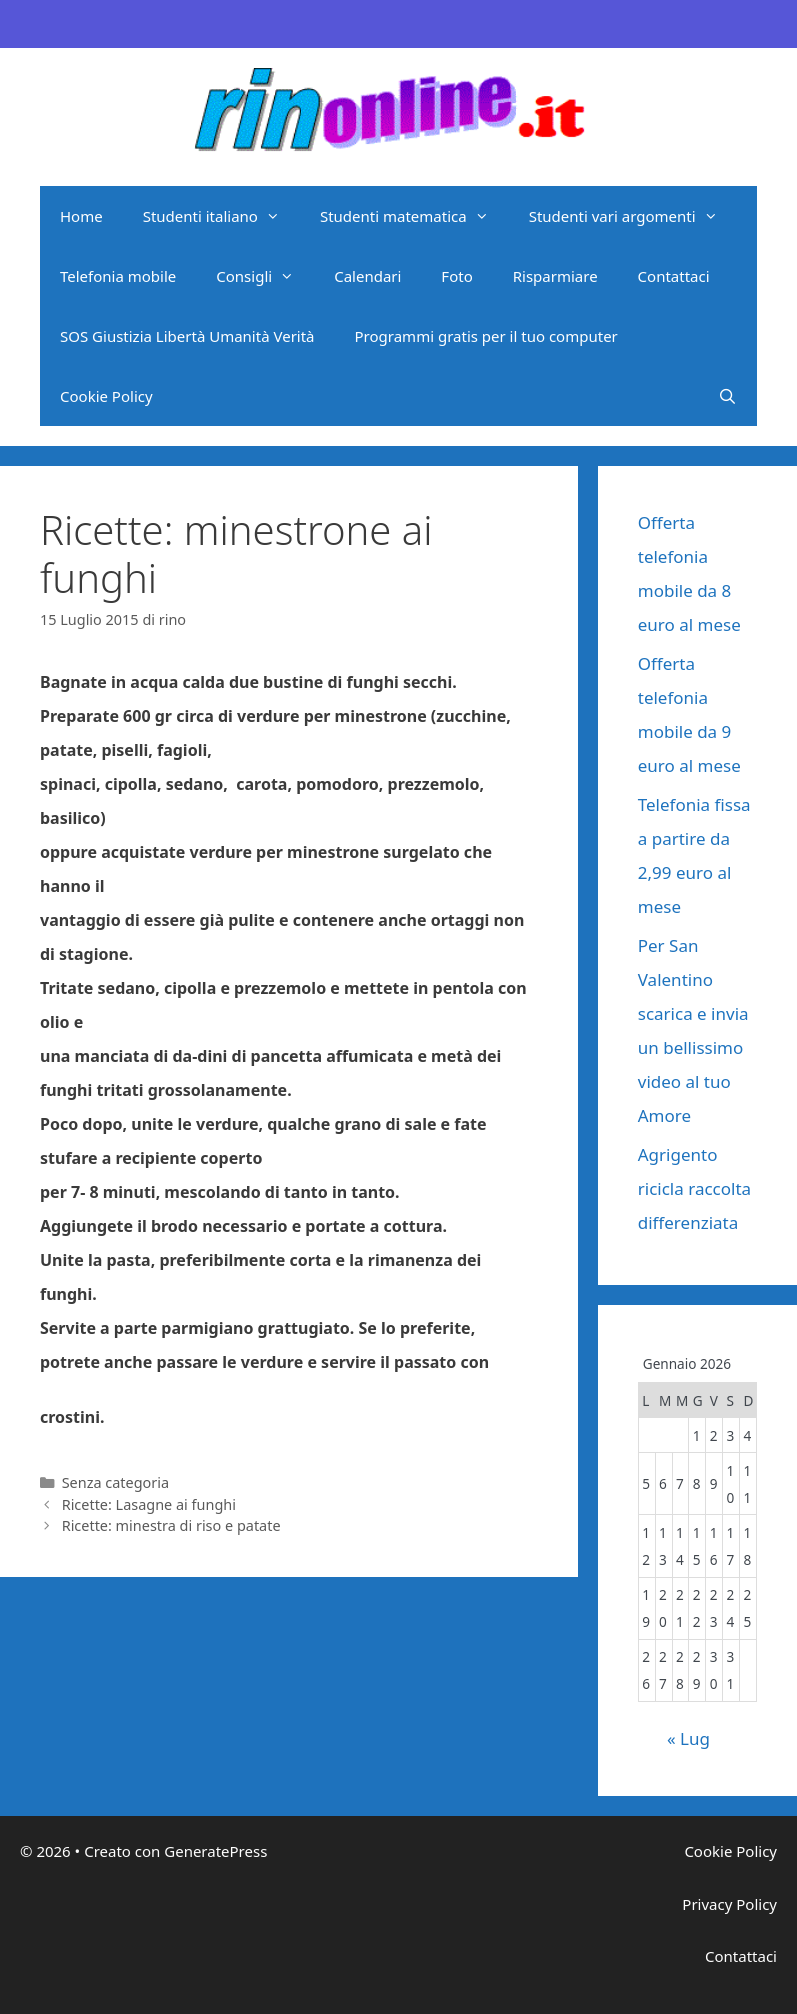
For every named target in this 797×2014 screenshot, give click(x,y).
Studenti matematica (414, 216)
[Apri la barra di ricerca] (727, 396)
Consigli (265, 276)
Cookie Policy (106, 396)
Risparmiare (555, 276)
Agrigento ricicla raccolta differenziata (694, 1188)
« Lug (688, 1738)
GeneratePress (215, 1851)
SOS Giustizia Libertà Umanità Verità (187, 336)
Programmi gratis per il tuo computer (486, 336)
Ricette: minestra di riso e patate (171, 1525)
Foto (456, 276)
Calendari (367, 276)
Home (81, 216)
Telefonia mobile (118, 276)
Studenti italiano (221, 216)
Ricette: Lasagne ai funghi (149, 1504)
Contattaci (674, 276)
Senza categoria (115, 1482)
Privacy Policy (729, 1904)
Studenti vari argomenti (633, 216)
